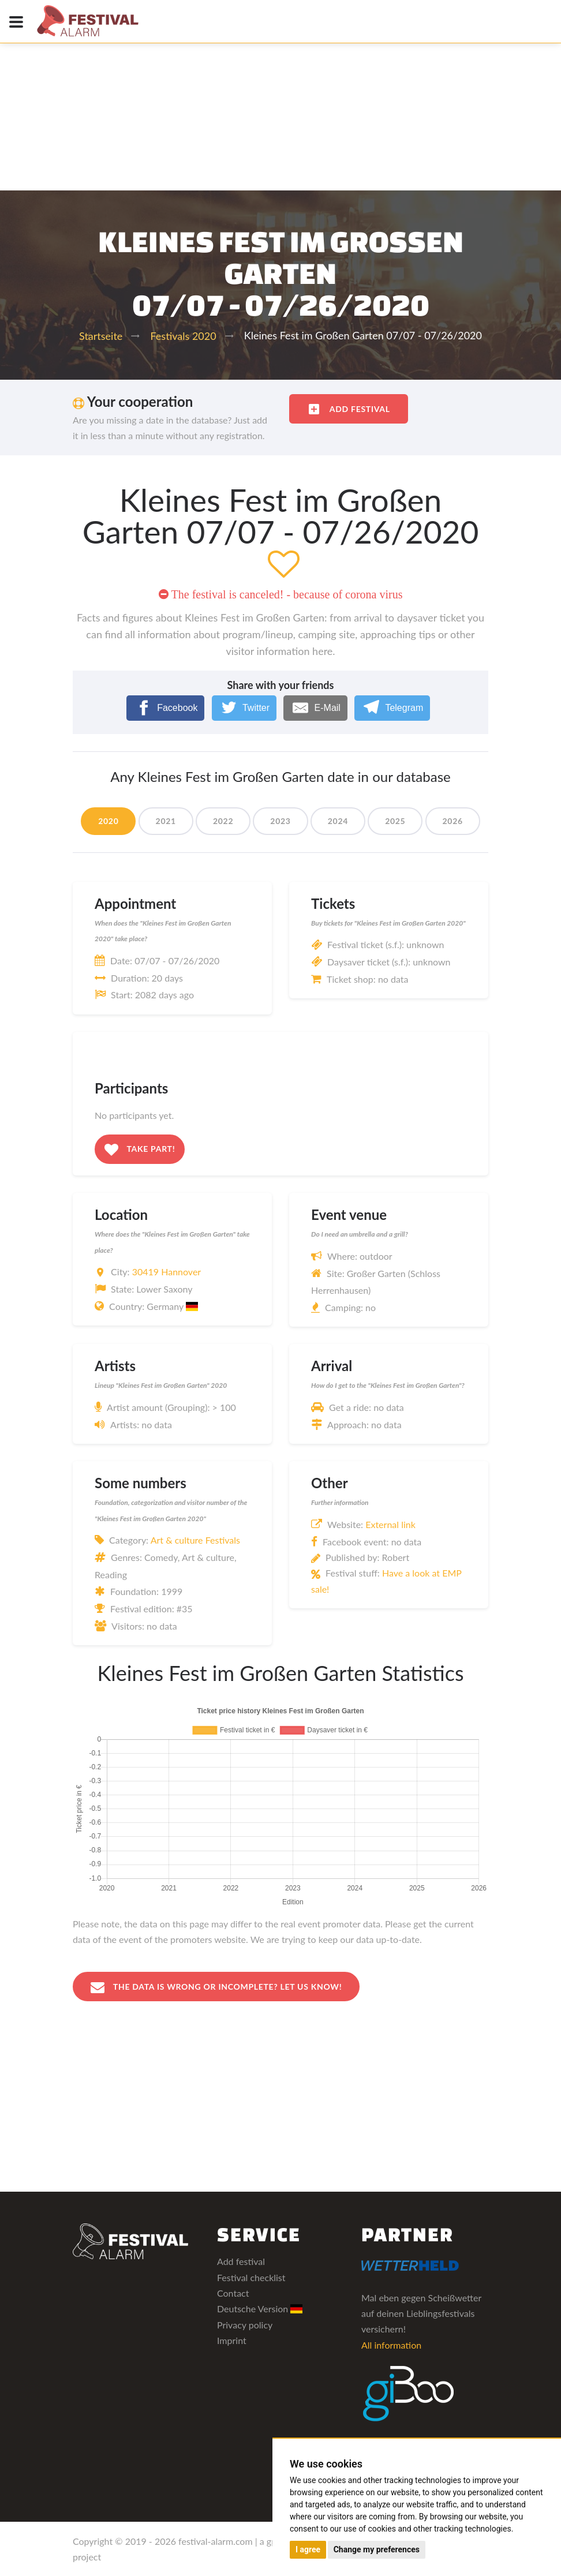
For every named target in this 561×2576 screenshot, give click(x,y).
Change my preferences (377, 2549)
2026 (453, 821)
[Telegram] (392, 707)
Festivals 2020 (183, 336)
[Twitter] (244, 707)
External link (390, 1524)
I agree (308, 2549)
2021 (166, 821)
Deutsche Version (260, 2308)
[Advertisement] (280, 86)
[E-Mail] (315, 707)
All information (391, 2344)
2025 (395, 821)
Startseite (100, 336)
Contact (233, 2292)
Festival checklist (251, 2277)
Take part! (139, 1149)
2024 (338, 821)
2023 (280, 821)
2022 (223, 821)
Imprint (231, 2340)
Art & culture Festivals (195, 1539)
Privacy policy (244, 2324)
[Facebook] (165, 707)
